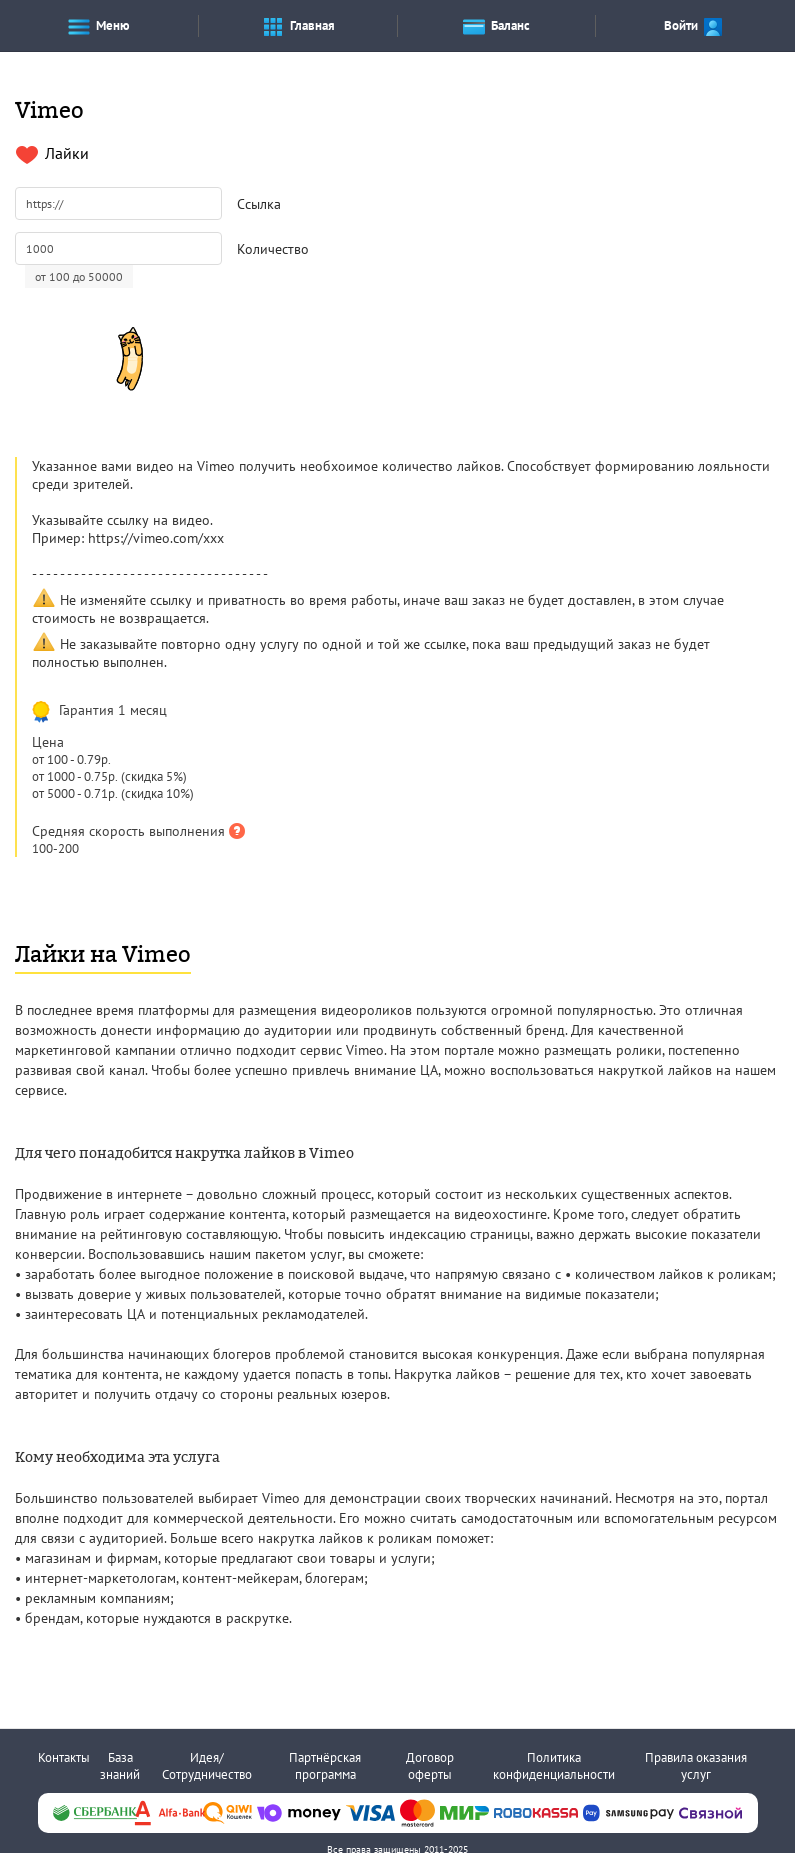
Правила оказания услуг (696, 1766)
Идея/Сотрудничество (207, 1766)
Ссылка (259, 204)
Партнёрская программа (325, 1766)
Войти (694, 26)
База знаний (120, 1766)
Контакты (64, 1757)
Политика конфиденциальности (554, 1766)
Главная (298, 26)
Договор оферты (430, 1766)
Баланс (496, 26)
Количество (273, 249)
